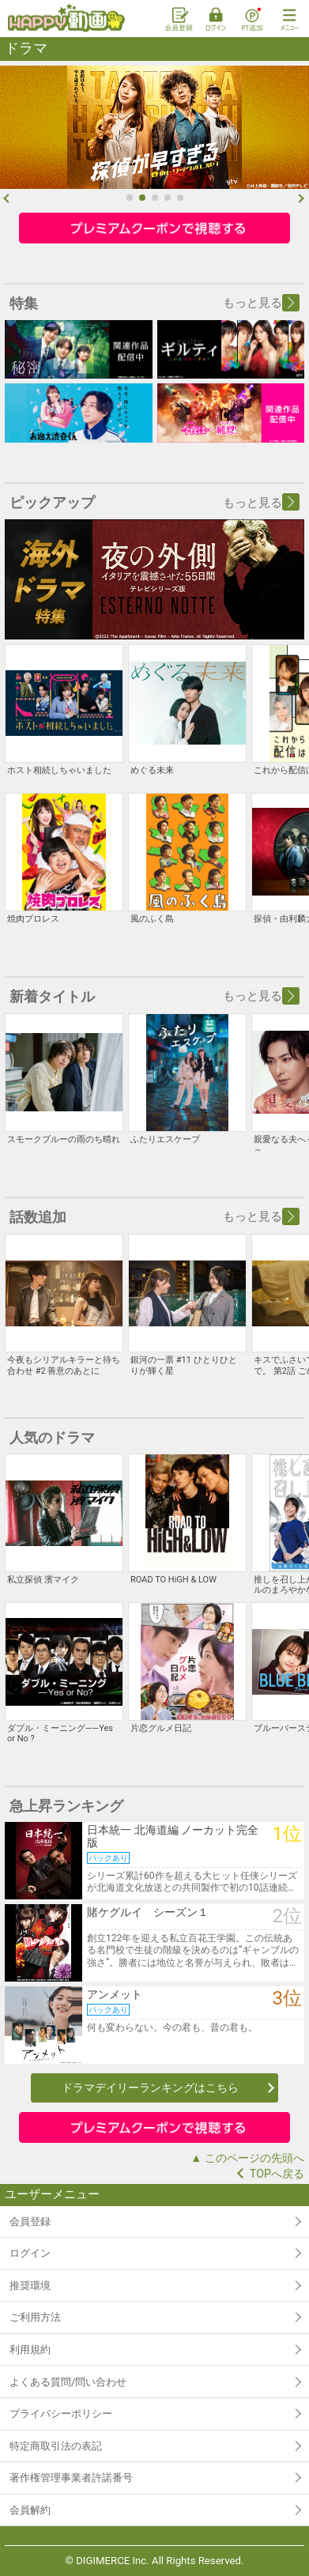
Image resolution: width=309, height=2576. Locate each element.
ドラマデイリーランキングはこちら (150, 2087)
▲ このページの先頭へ (247, 2158)
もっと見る (261, 303)
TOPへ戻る (277, 2173)
